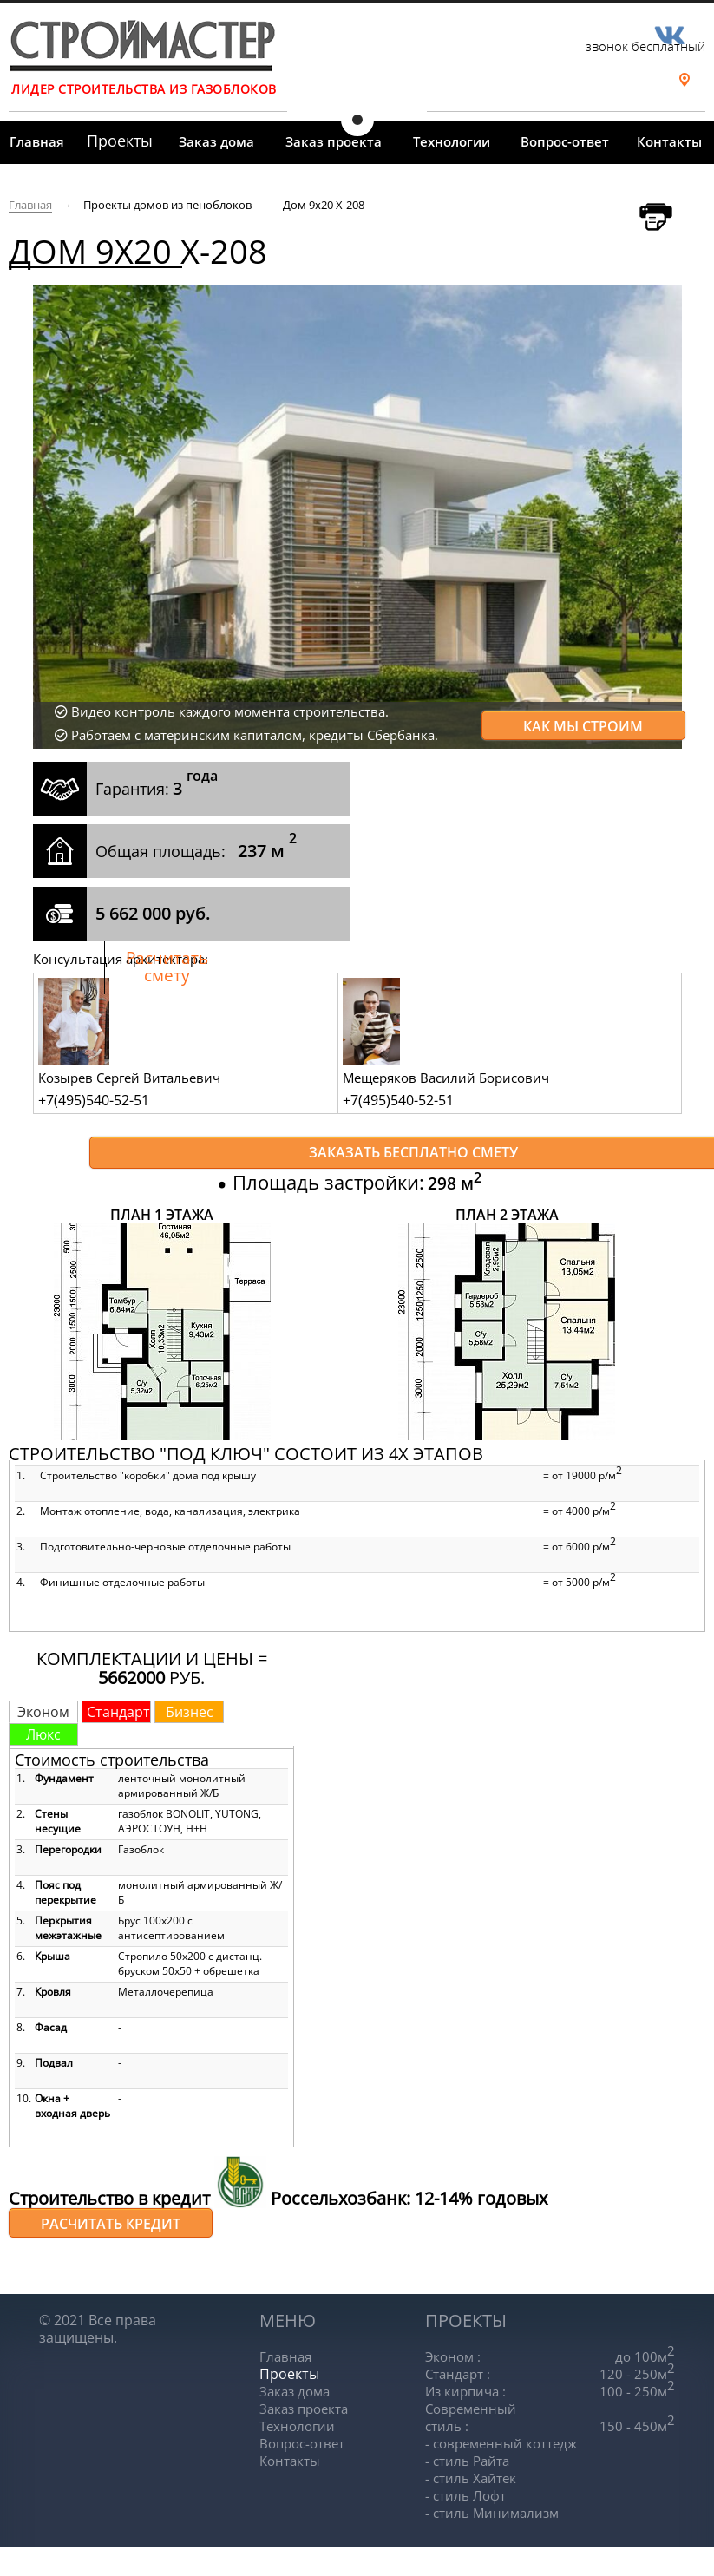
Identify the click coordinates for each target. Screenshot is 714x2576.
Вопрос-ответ (565, 141)
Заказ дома (216, 141)
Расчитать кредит (110, 2223)
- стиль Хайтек (470, 2478)
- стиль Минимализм (492, 2512)
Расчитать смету (167, 966)
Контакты (669, 141)
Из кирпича (465, 2391)
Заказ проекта (333, 141)
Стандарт (457, 2374)
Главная (37, 141)
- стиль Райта (467, 2460)
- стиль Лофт (465, 2495)
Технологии (451, 141)
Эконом (453, 2356)
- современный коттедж (501, 2443)
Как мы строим (583, 726)
